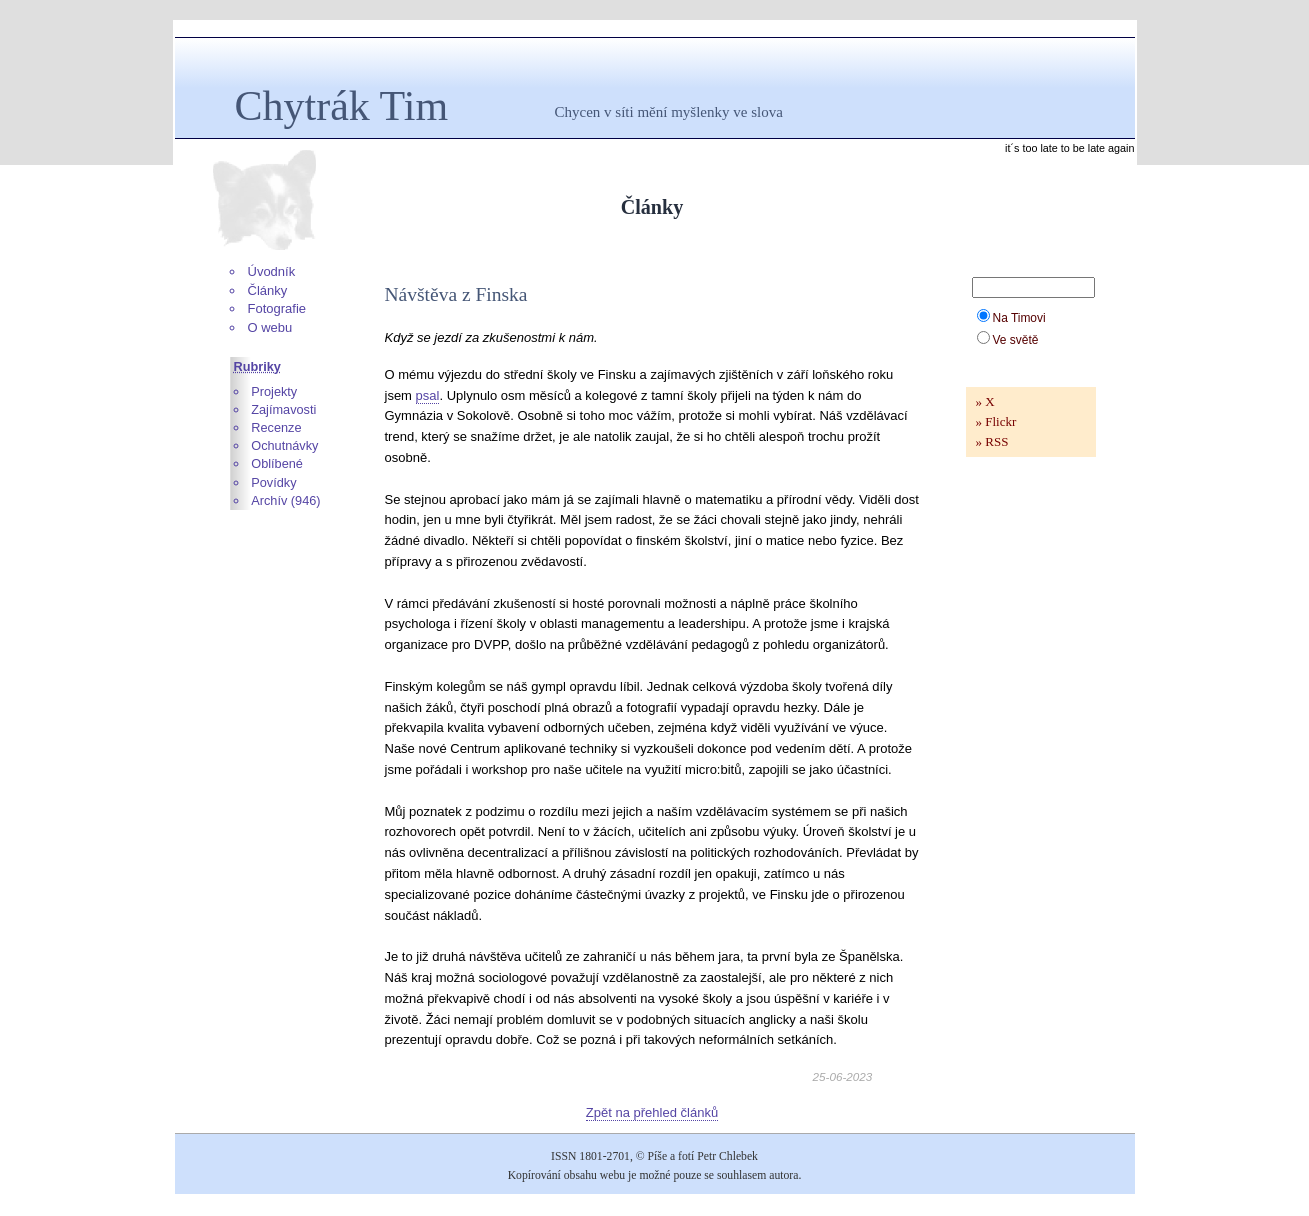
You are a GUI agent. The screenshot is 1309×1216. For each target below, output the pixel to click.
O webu (270, 327)
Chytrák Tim (342, 106)
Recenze (276, 427)
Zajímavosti (283, 409)
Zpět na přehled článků (652, 1112)
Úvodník (272, 271)
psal (428, 395)
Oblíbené (277, 463)
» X (985, 401)
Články (268, 290)
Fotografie (277, 308)
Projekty (274, 391)
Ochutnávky (284, 445)
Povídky (273, 482)
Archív (269, 500)
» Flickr (996, 421)
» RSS (992, 441)
